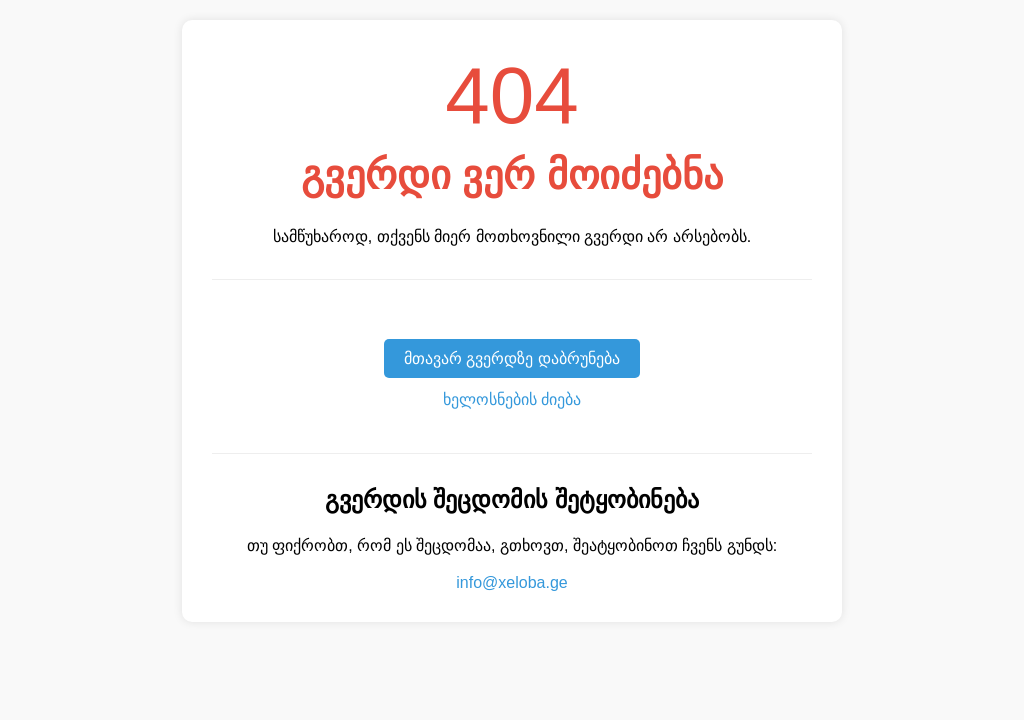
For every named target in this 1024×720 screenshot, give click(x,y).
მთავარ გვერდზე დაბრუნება (512, 358)
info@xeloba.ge (511, 582)
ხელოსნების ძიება (512, 399)
